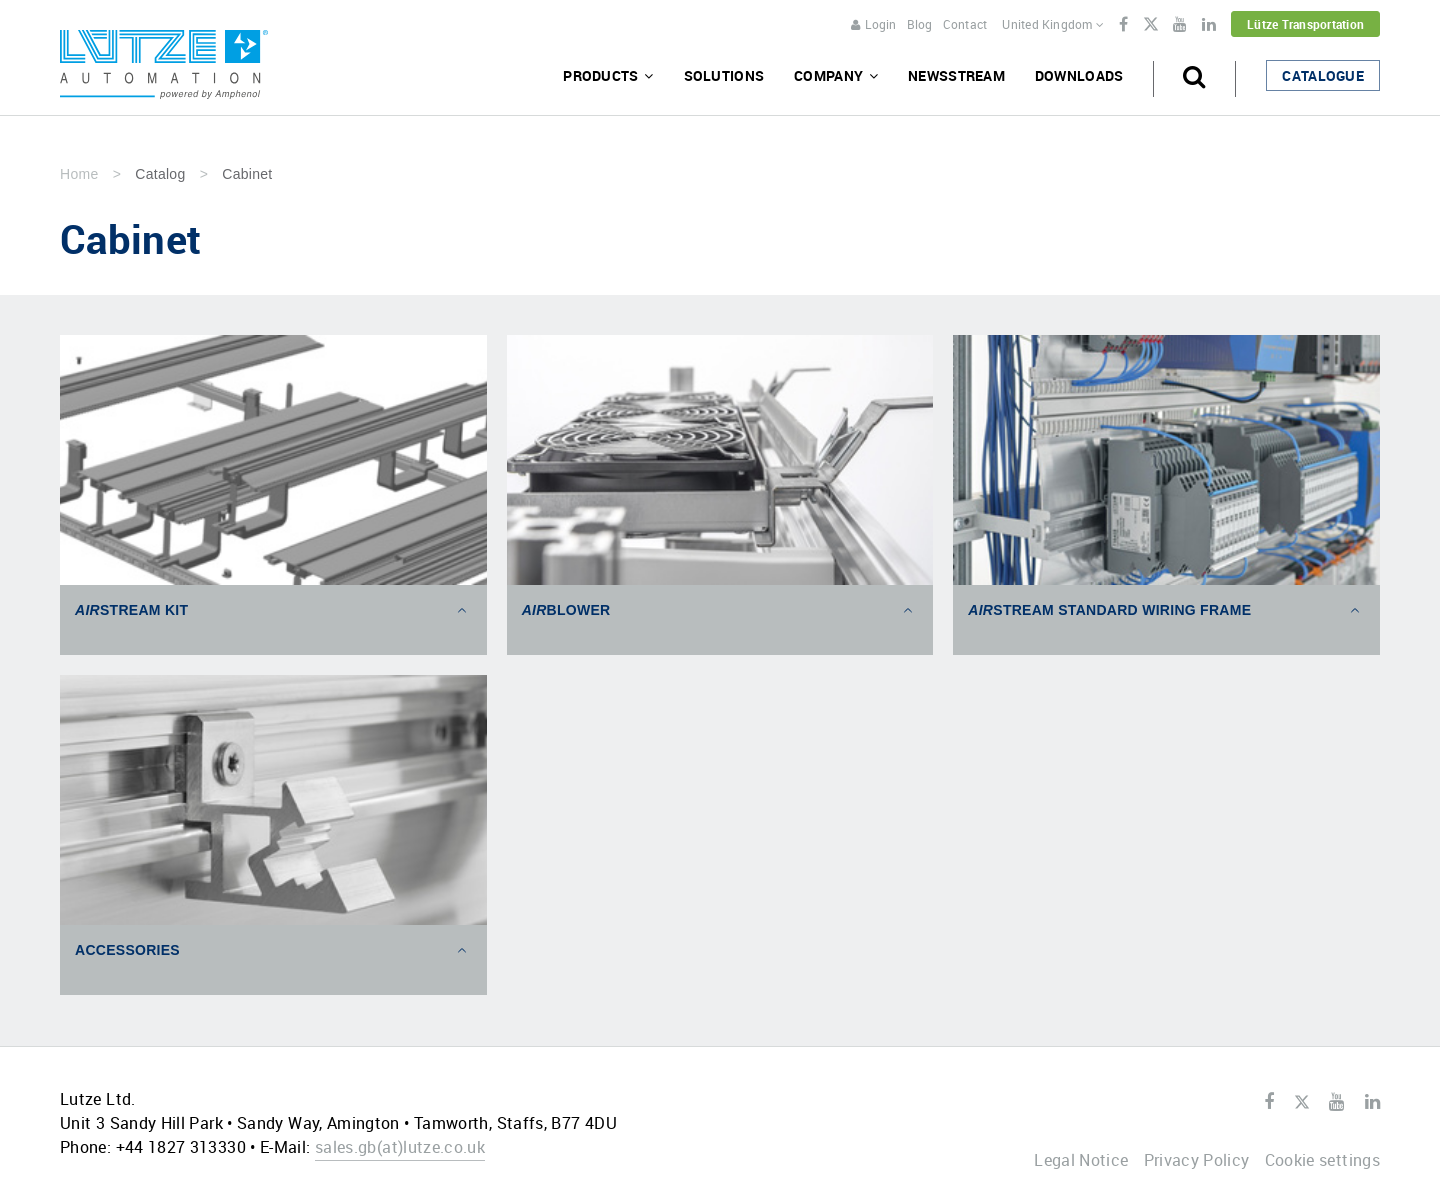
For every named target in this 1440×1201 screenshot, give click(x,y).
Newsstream (956, 75)
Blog (920, 24)
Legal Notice (1081, 1160)
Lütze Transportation (1305, 24)
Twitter (1150, 26)
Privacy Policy (1197, 1160)
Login (873, 24)
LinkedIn (1209, 25)
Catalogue (1323, 75)
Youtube (1180, 25)
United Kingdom (1053, 24)
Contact (965, 24)
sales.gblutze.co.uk (400, 1147)
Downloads (1079, 75)
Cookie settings (1322, 1160)
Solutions (724, 75)
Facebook (1123, 25)
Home (79, 174)
